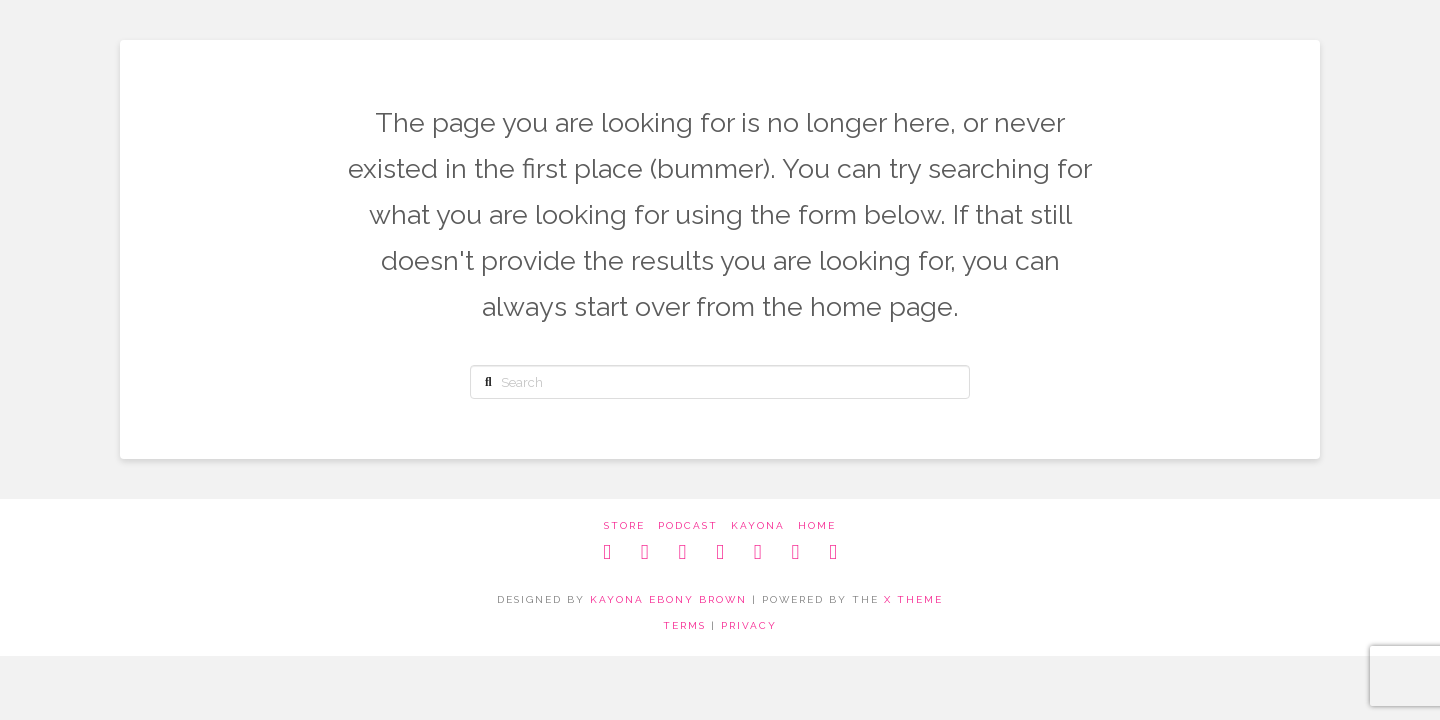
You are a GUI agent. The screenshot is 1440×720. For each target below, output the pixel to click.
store (624, 525)
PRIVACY (749, 625)
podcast (688, 525)
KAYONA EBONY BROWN (668, 599)
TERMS (684, 625)
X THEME (913, 599)
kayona (758, 525)
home (817, 525)
